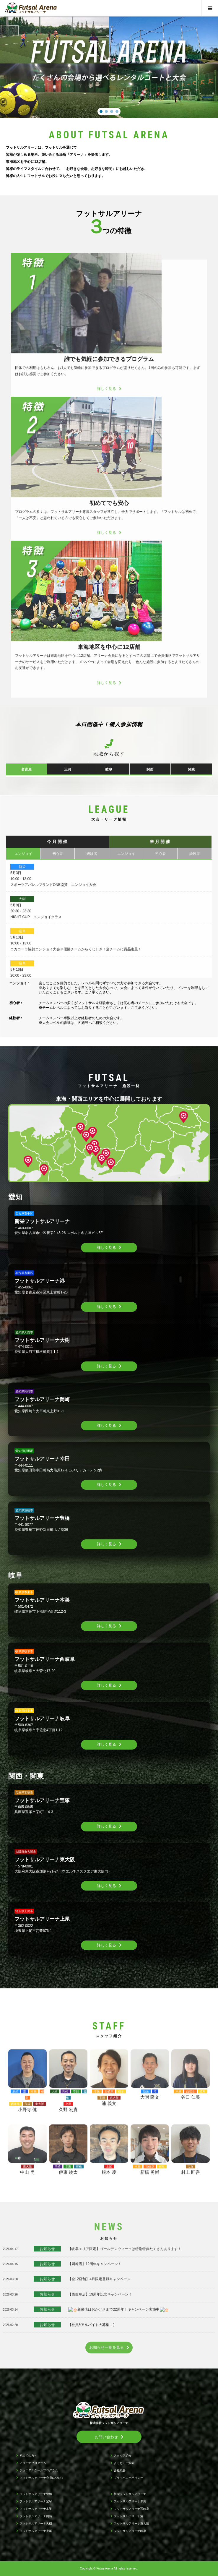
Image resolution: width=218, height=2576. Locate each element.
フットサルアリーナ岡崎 (35, 2516)
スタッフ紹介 (122, 2455)
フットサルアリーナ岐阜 (130, 2531)
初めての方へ (28, 2455)
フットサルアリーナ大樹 (35, 2523)
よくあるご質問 (124, 2463)
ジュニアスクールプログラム (38, 2470)
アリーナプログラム (32, 2463)
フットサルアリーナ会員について (41, 2477)
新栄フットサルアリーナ (130, 2494)
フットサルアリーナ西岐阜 (131, 2508)
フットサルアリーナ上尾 (35, 2531)
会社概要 (120, 2470)
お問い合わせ (106, 2437)
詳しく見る (106, 1248)
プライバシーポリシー (128, 2477)
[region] (109, 63)
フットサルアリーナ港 (128, 2516)
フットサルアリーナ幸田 (130, 2501)
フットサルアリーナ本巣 (35, 2508)
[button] (101, 111)
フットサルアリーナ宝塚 (35, 2501)
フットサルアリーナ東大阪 (131, 2523)
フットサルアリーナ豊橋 (35, 2494)
